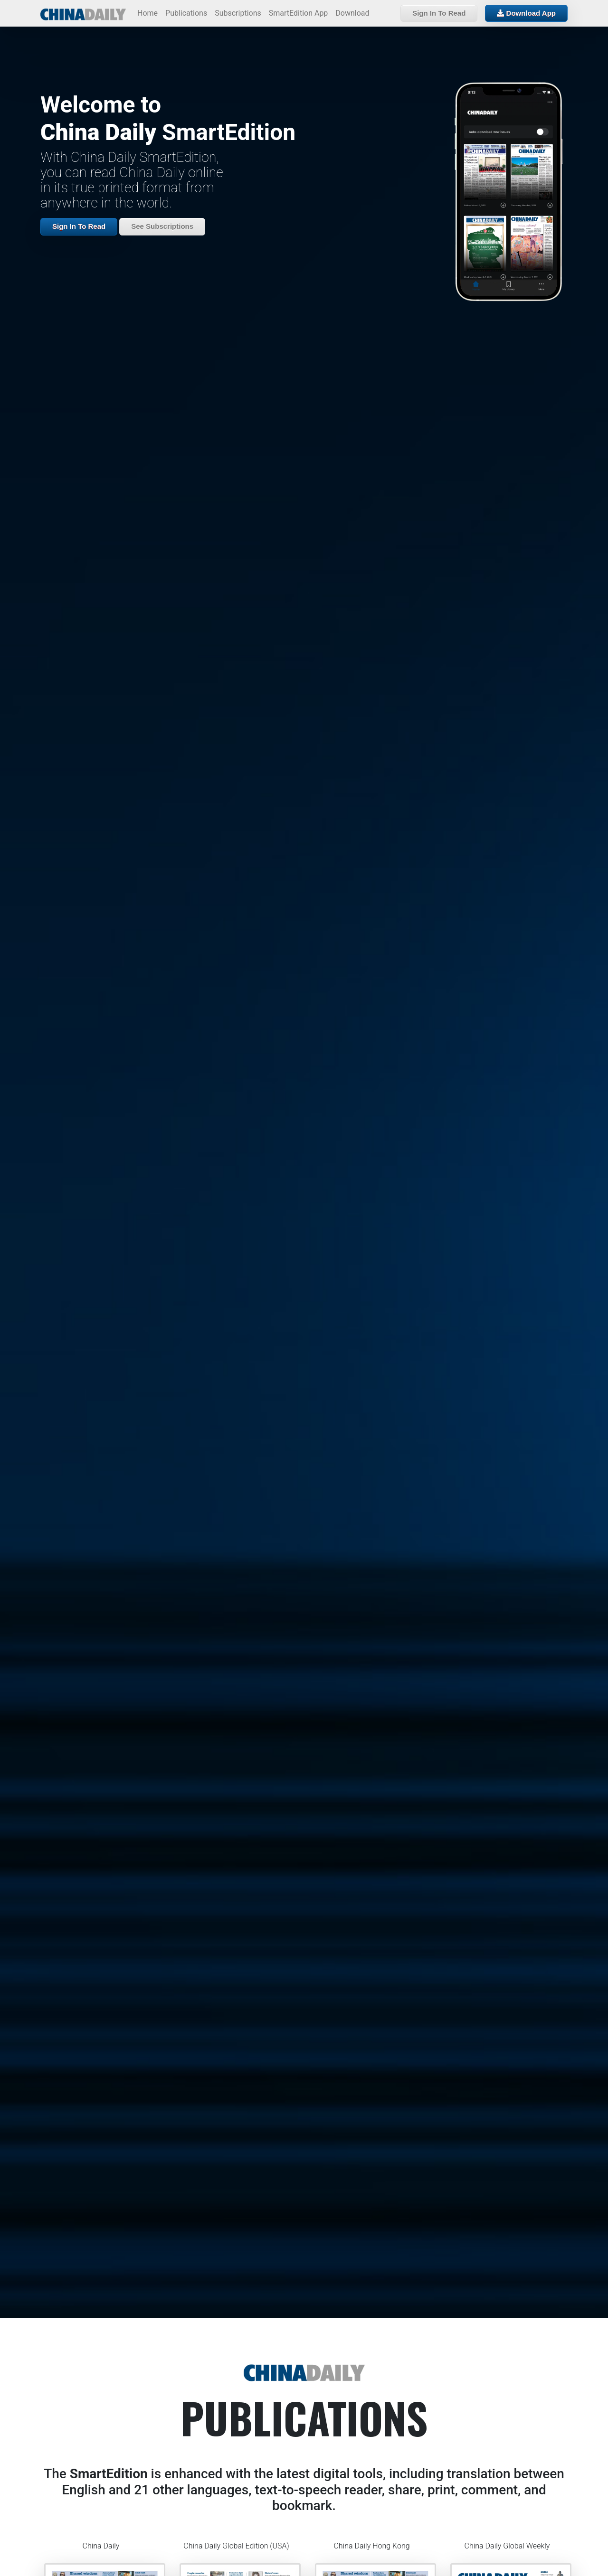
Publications (186, 13)
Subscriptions (238, 13)
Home (147, 13)
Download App (526, 13)
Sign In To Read (439, 13)
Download (352, 13)
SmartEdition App (298, 13)
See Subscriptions (162, 226)
